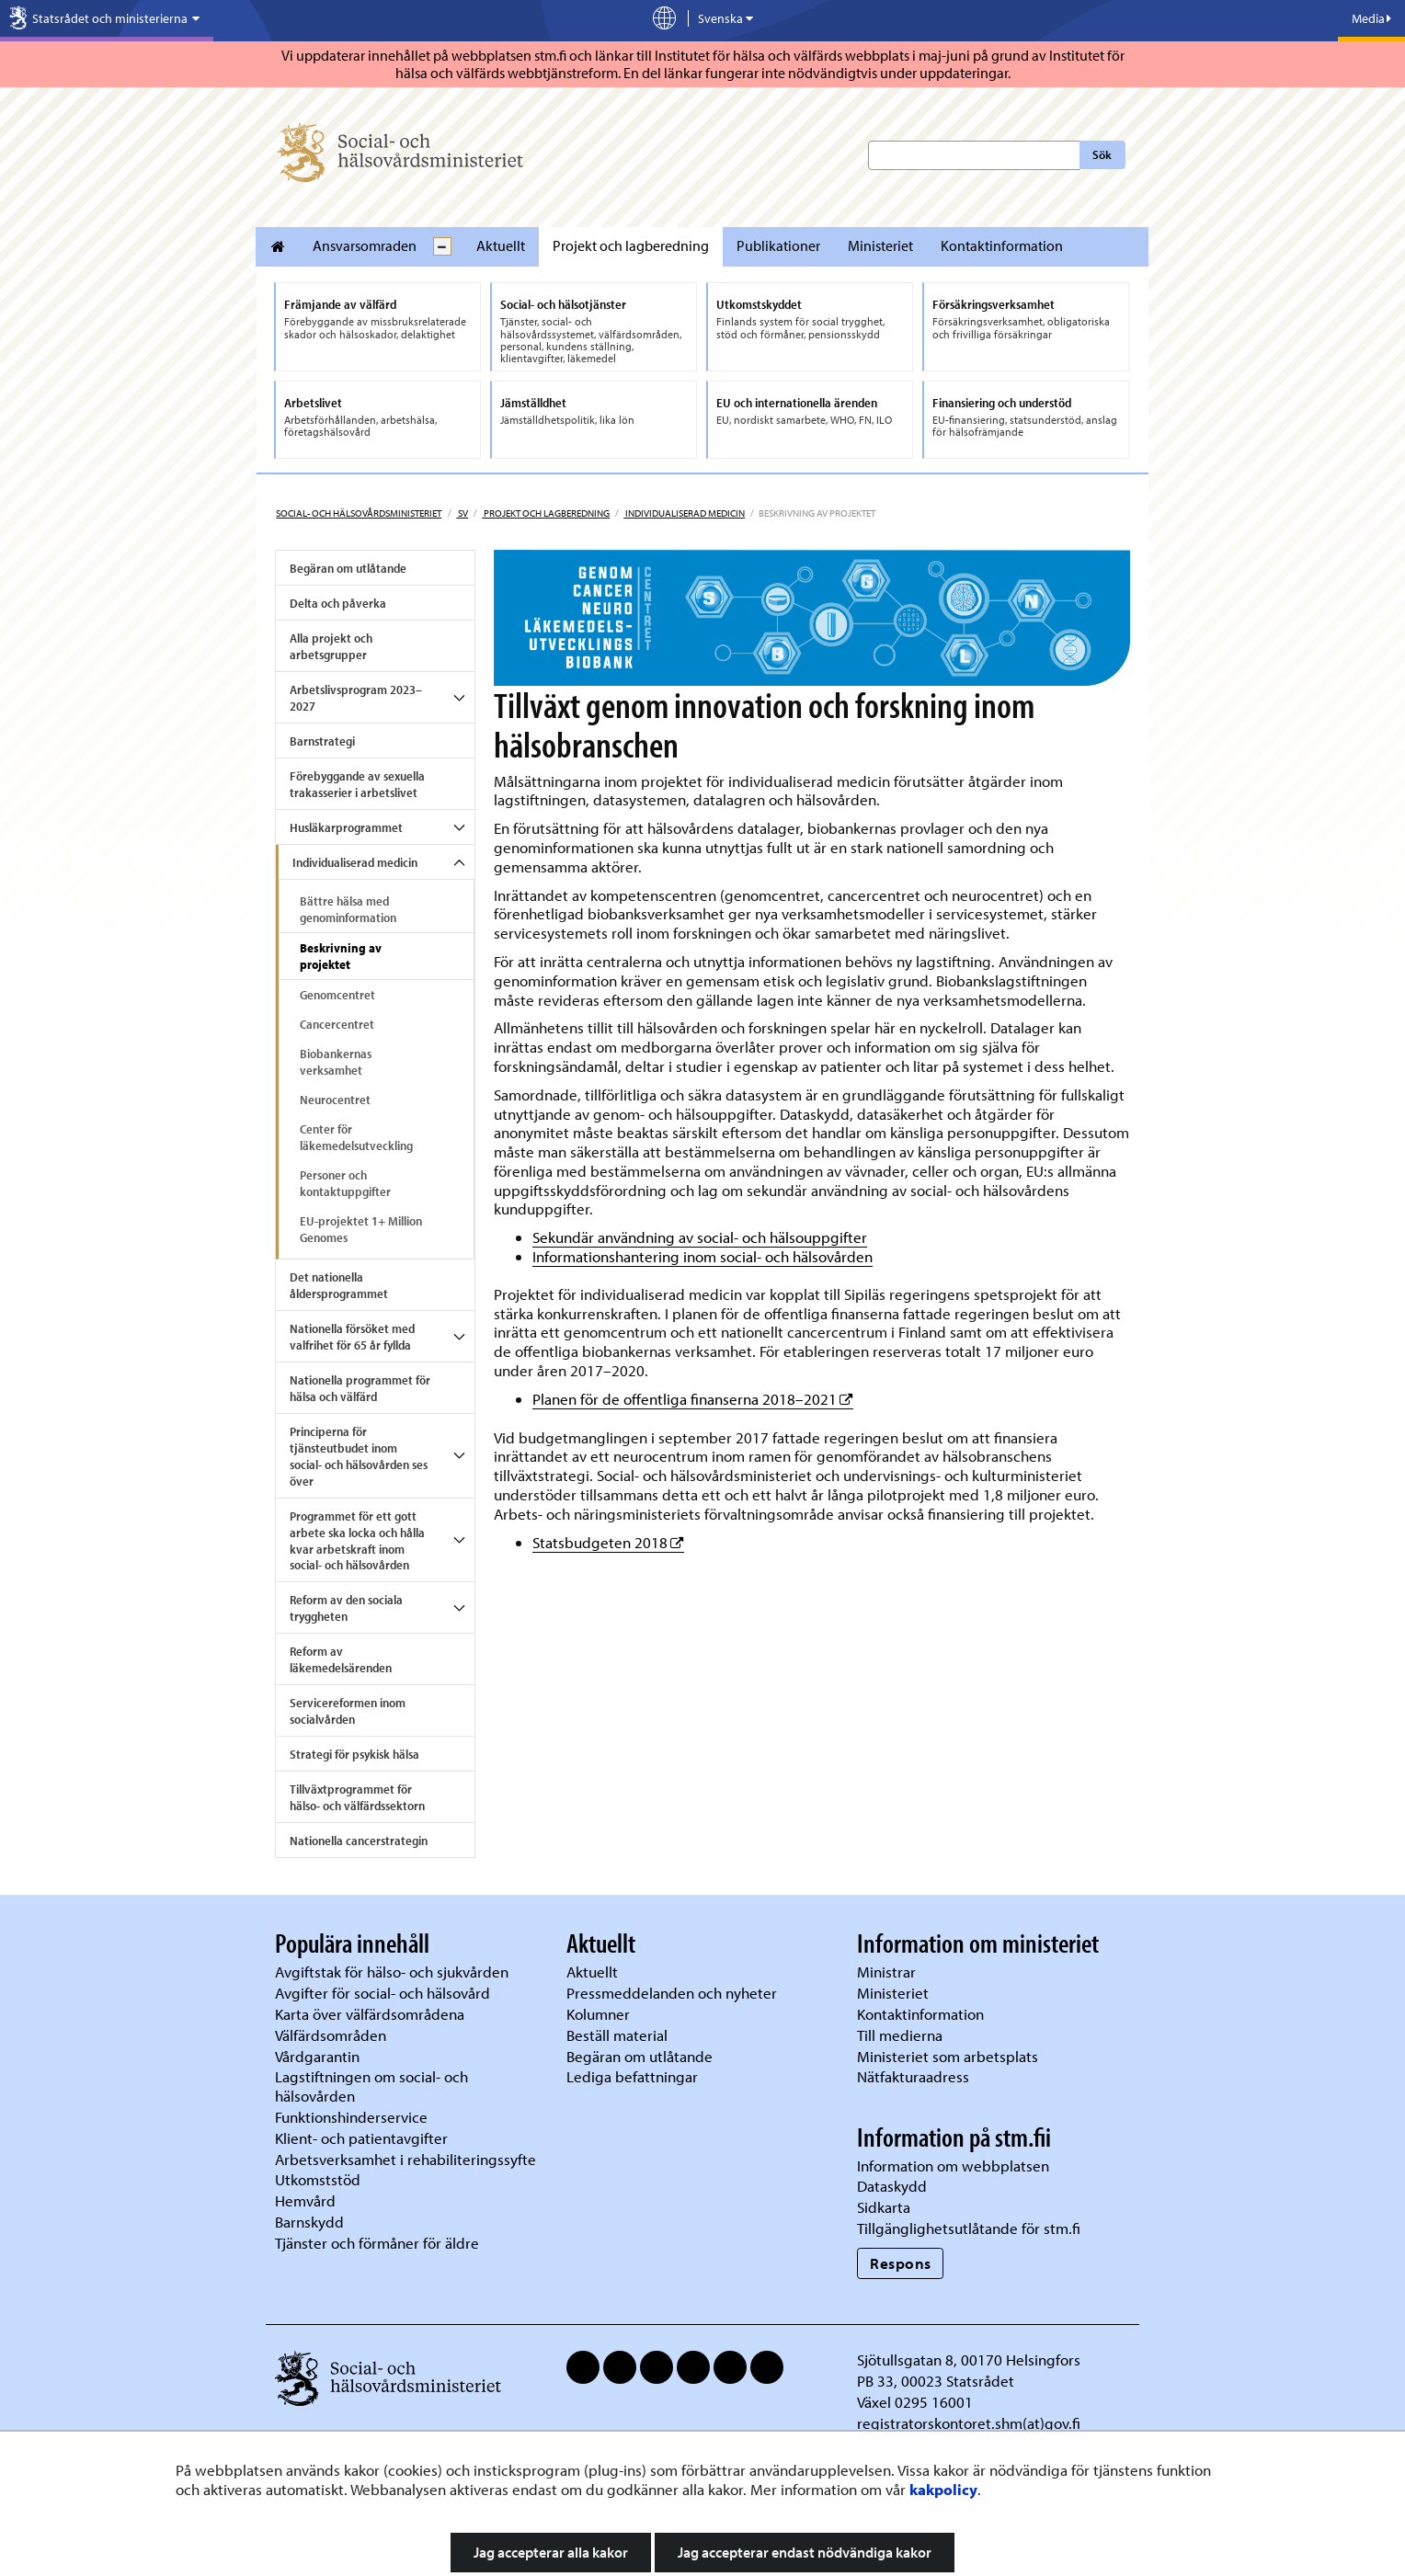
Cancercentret (337, 1024)
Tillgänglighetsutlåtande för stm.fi (968, 2228)
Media (1371, 18)
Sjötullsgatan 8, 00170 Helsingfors (968, 2359)
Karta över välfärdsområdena (369, 2013)
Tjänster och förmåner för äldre (377, 2242)
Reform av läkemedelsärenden (341, 1659)
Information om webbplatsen (953, 2165)
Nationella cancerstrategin (359, 1840)
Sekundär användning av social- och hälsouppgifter (699, 1237)
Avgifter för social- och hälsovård (382, 1992)
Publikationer (778, 245)
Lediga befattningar (632, 2076)
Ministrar (886, 1971)
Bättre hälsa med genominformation (348, 909)
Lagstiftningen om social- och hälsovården (371, 2086)
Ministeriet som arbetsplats (947, 2056)
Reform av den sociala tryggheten (346, 1607)
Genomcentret (337, 994)
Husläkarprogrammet (346, 827)
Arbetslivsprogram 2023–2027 (356, 697)
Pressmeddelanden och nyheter (671, 1992)
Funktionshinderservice (351, 2116)
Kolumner (598, 2013)
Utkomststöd (317, 2179)
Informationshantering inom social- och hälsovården (702, 1256)
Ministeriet (880, 245)
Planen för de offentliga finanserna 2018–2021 (692, 1398)
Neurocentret (335, 1099)
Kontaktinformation (1002, 245)
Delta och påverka (338, 603)
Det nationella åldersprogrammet (339, 1285)
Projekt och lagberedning (631, 245)
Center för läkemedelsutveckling (356, 1137)
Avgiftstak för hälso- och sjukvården (391, 1971)
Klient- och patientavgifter (361, 2138)
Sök (1102, 154)
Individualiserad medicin (684, 513)
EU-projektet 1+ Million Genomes (361, 1229)
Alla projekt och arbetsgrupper (331, 646)
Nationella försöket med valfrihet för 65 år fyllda (352, 1336)
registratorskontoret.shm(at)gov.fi (968, 2423)
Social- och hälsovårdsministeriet (358, 513)
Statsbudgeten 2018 (608, 1542)
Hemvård (305, 2200)
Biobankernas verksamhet (335, 1061)
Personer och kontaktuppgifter (345, 1183)
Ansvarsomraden (365, 245)
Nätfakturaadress (913, 2076)
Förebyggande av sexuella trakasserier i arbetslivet (357, 784)
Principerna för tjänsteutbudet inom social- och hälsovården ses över (359, 1456)
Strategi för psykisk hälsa (354, 1754)
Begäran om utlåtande (348, 568)
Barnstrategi (322, 741)
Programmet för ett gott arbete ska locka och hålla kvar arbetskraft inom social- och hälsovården (357, 1541)
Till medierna (899, 2035)
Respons (900, 2263)
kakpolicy (943, 2489)
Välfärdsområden (330, 2035)
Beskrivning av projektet (341, 956)
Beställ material (617, 2035)
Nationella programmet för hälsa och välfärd (360, 1388)
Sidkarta (883, 2207)
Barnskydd (309, 2221)
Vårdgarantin (317, 2056)
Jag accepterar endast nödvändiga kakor (804, 2552)
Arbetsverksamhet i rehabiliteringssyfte (407, 2159)
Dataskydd (892, 2185)
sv (462, 513)
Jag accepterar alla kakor (551, 2552)
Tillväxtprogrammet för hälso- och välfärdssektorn (357, 1797)
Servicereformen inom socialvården (348, 1710)
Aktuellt (500, 245)
